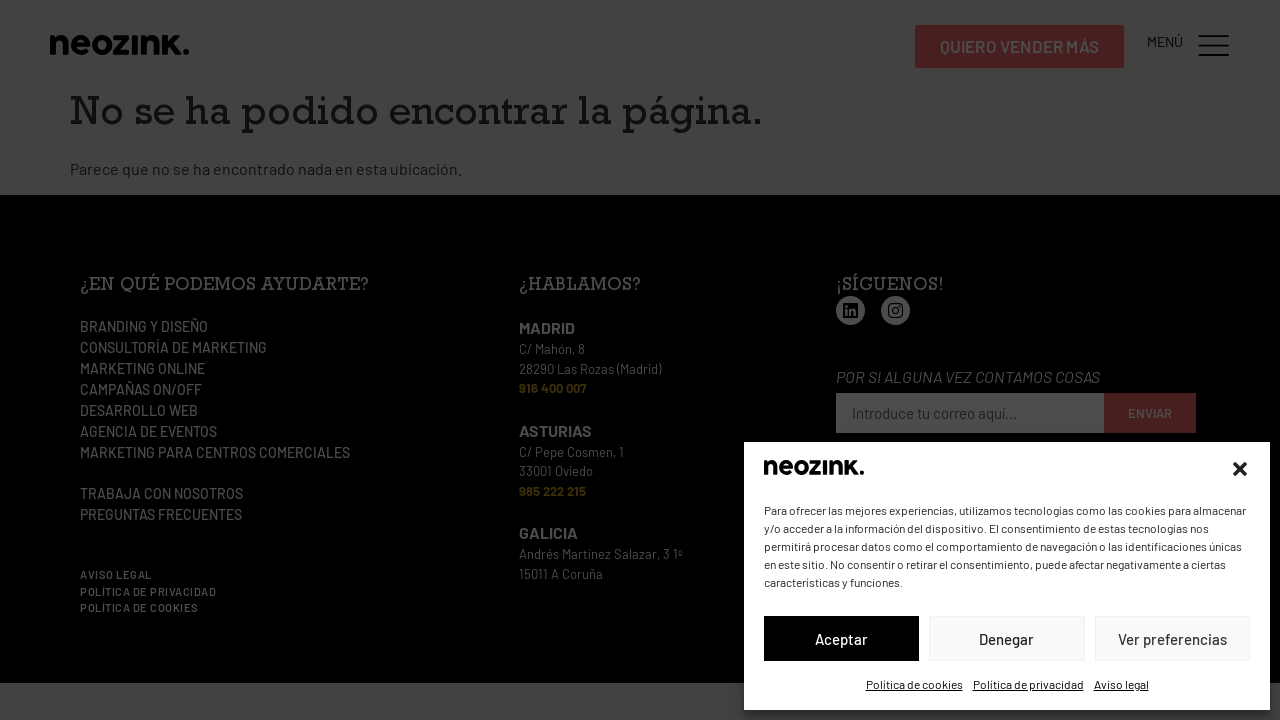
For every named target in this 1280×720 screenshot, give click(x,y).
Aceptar (841, 639)
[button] (1240, 469)
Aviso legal (1121, 684)
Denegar (1006, 639)
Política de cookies (914, 684)
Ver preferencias (1172, 639)
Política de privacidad (1028, 684)
